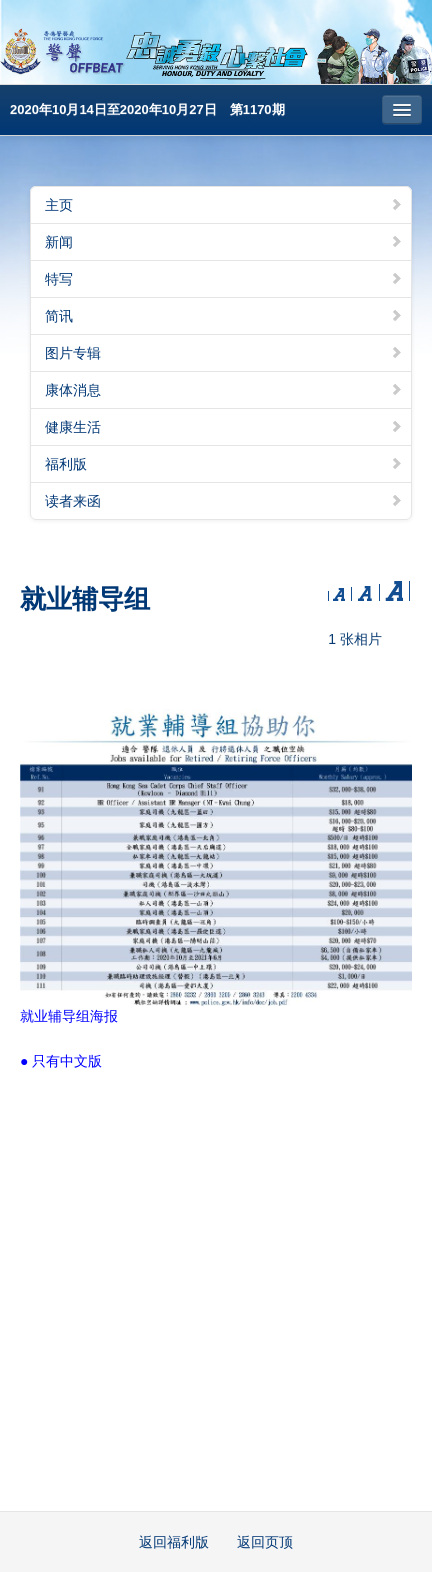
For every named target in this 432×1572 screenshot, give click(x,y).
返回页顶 (265, 1542)
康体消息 (224, 390)
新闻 (224, 242)
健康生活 (224, 427)
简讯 (224, 316)
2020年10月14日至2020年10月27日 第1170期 (147, 109)
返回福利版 (174, 1542)
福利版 (224, 464)
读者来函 (224, 501)
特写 (224, 279)
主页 (224, 205)
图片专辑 (224, 353)
